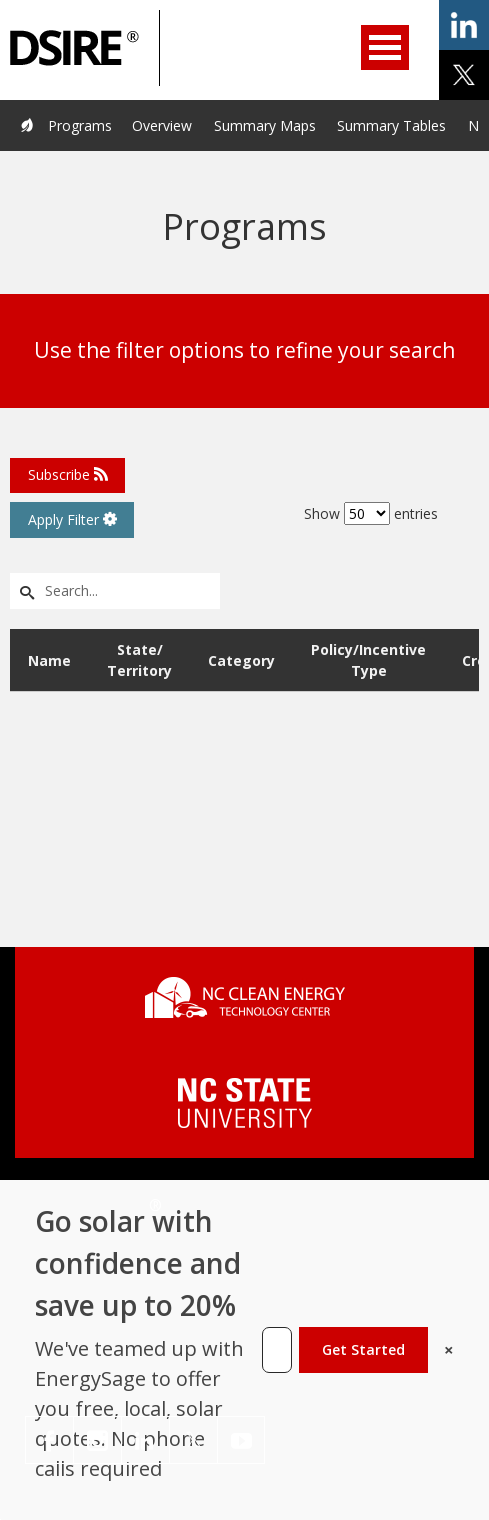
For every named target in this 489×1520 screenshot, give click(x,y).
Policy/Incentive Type (368, 660)
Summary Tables (391, 125)
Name (49, 660)
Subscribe (68, 474)
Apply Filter (72, 519)
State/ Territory (139, 660)
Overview (162, 125)
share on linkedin (464, 25)
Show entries (371, 513)
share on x (464, 75)
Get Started (363, 1349)
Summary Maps (265, 125)
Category (241, 660)
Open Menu (385, 47)
